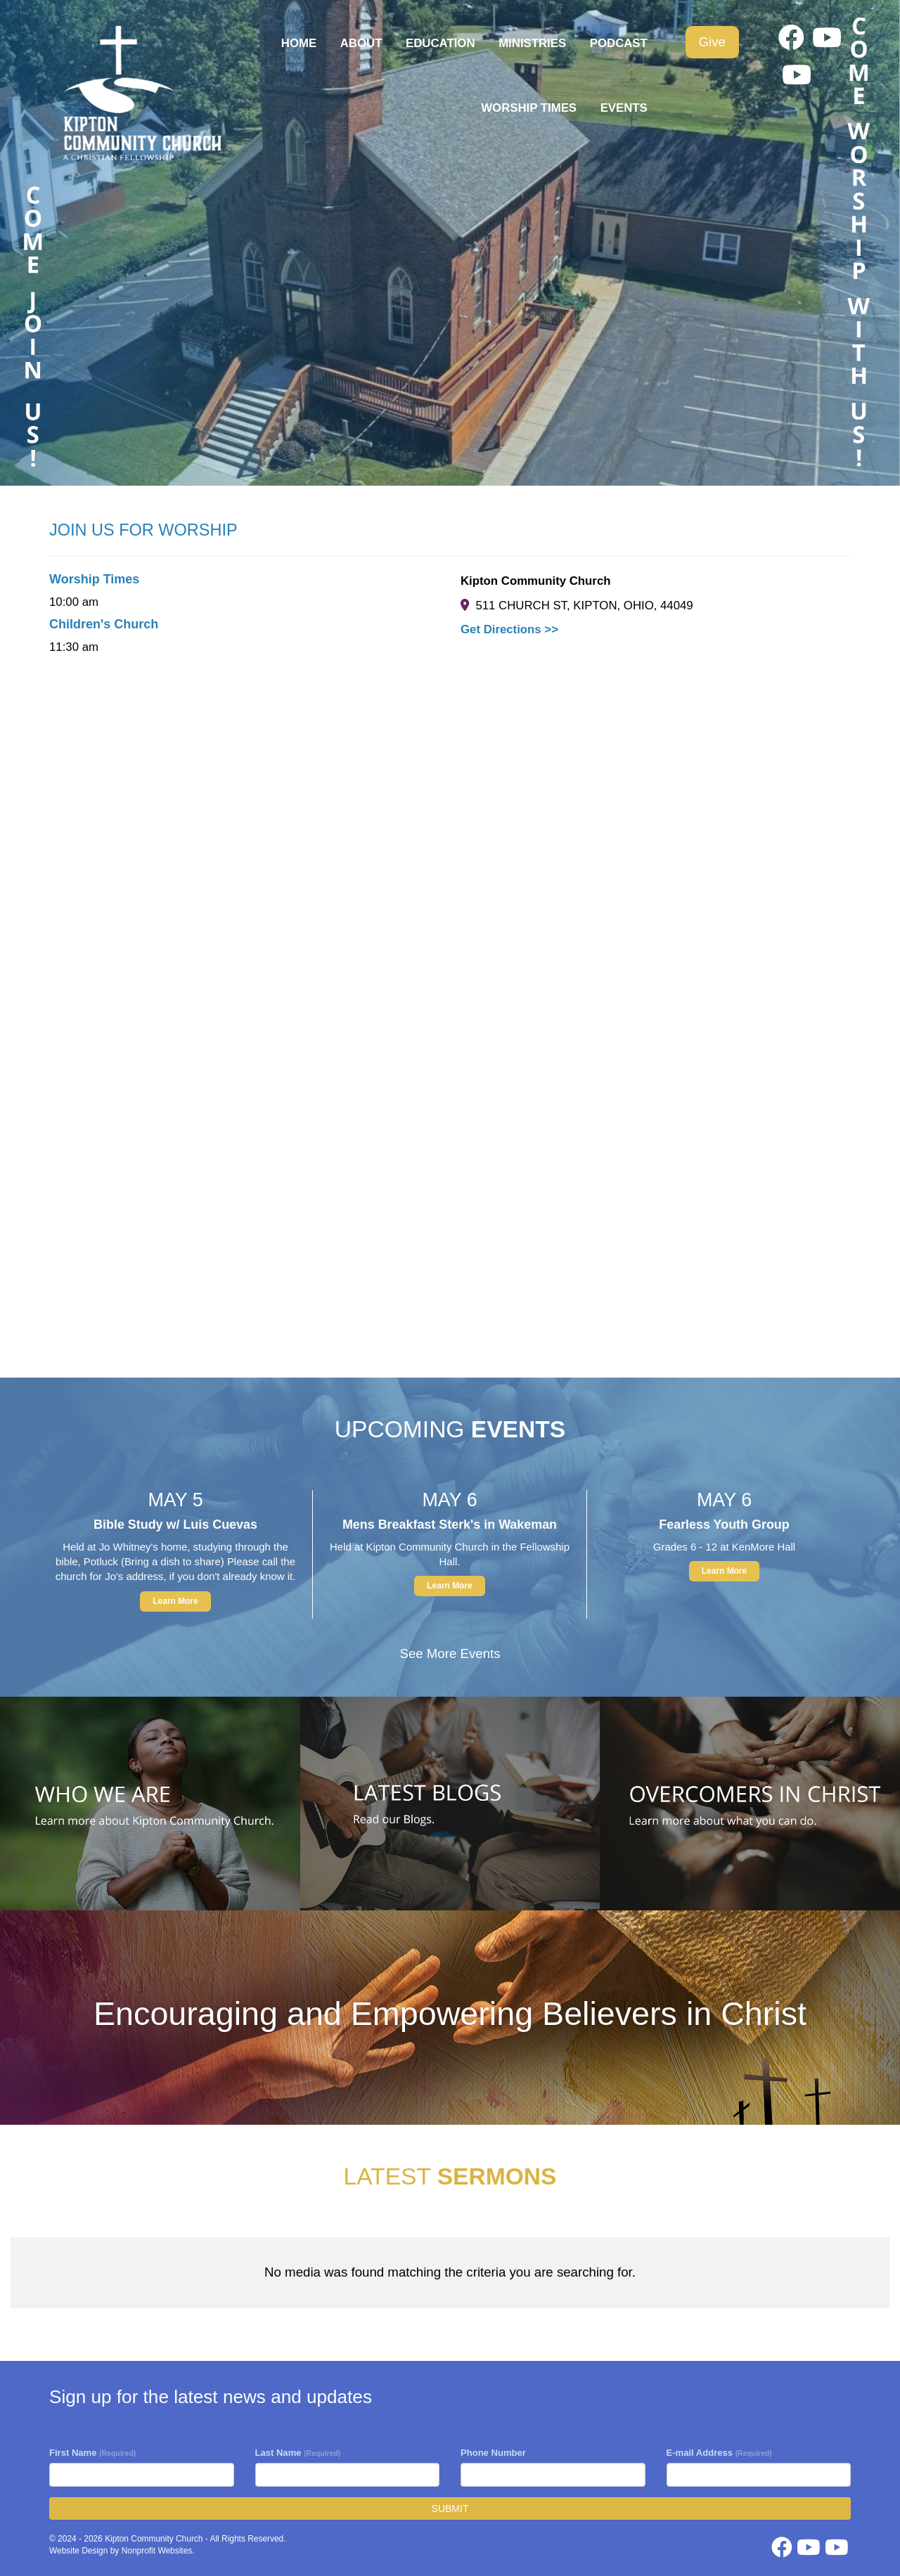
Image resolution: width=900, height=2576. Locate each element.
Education (440, 43)
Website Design (79, 2551)
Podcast (619, 43)
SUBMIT (450, 2508)
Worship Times (529, 108)
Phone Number (493, 2452)
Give (712, 41)
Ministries (532, 43)
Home (298, 43)
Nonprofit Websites (157, 2551)
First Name (92, 2452)
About (361, 43)
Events (624, 108)
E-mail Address (719, 2452)
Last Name (298, 2452)
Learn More (175, 1601)
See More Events (449, 1653)
